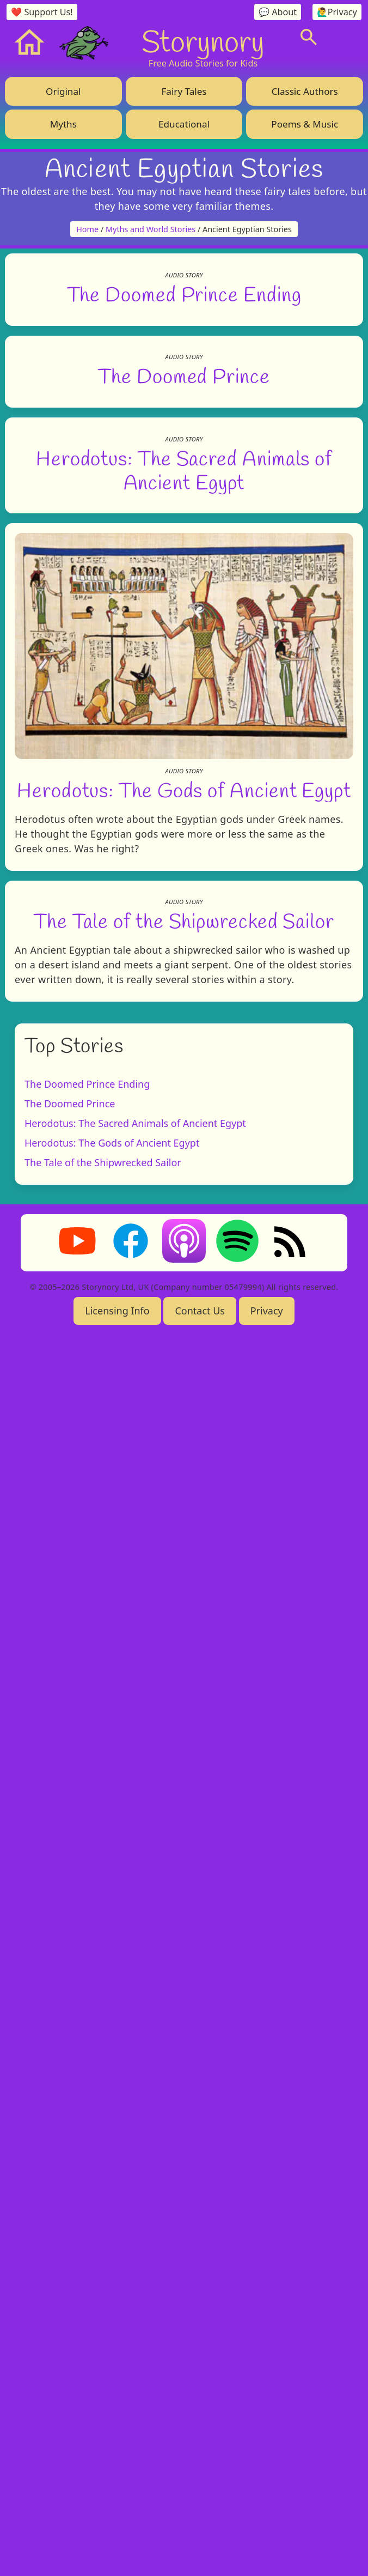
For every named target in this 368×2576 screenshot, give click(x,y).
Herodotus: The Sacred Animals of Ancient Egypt (135, 2364)
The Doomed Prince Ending (184, 632)
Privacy (266, 2552)
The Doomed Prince (183, 1053)
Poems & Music (304, 124)
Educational (184, 124)
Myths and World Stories (150, 229)
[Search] (309, 37)
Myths (63, 124)
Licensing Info (117, 2552)
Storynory (203, 41)
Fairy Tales (183, 91)
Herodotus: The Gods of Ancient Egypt (184, 1804)
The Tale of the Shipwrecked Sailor (184, 2161)
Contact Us (200, 2552)
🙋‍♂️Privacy (337, 12)
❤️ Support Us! (41, 12)
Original (63, 91)
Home (87, 229)
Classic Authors (305, 91)
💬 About (278, 12)
